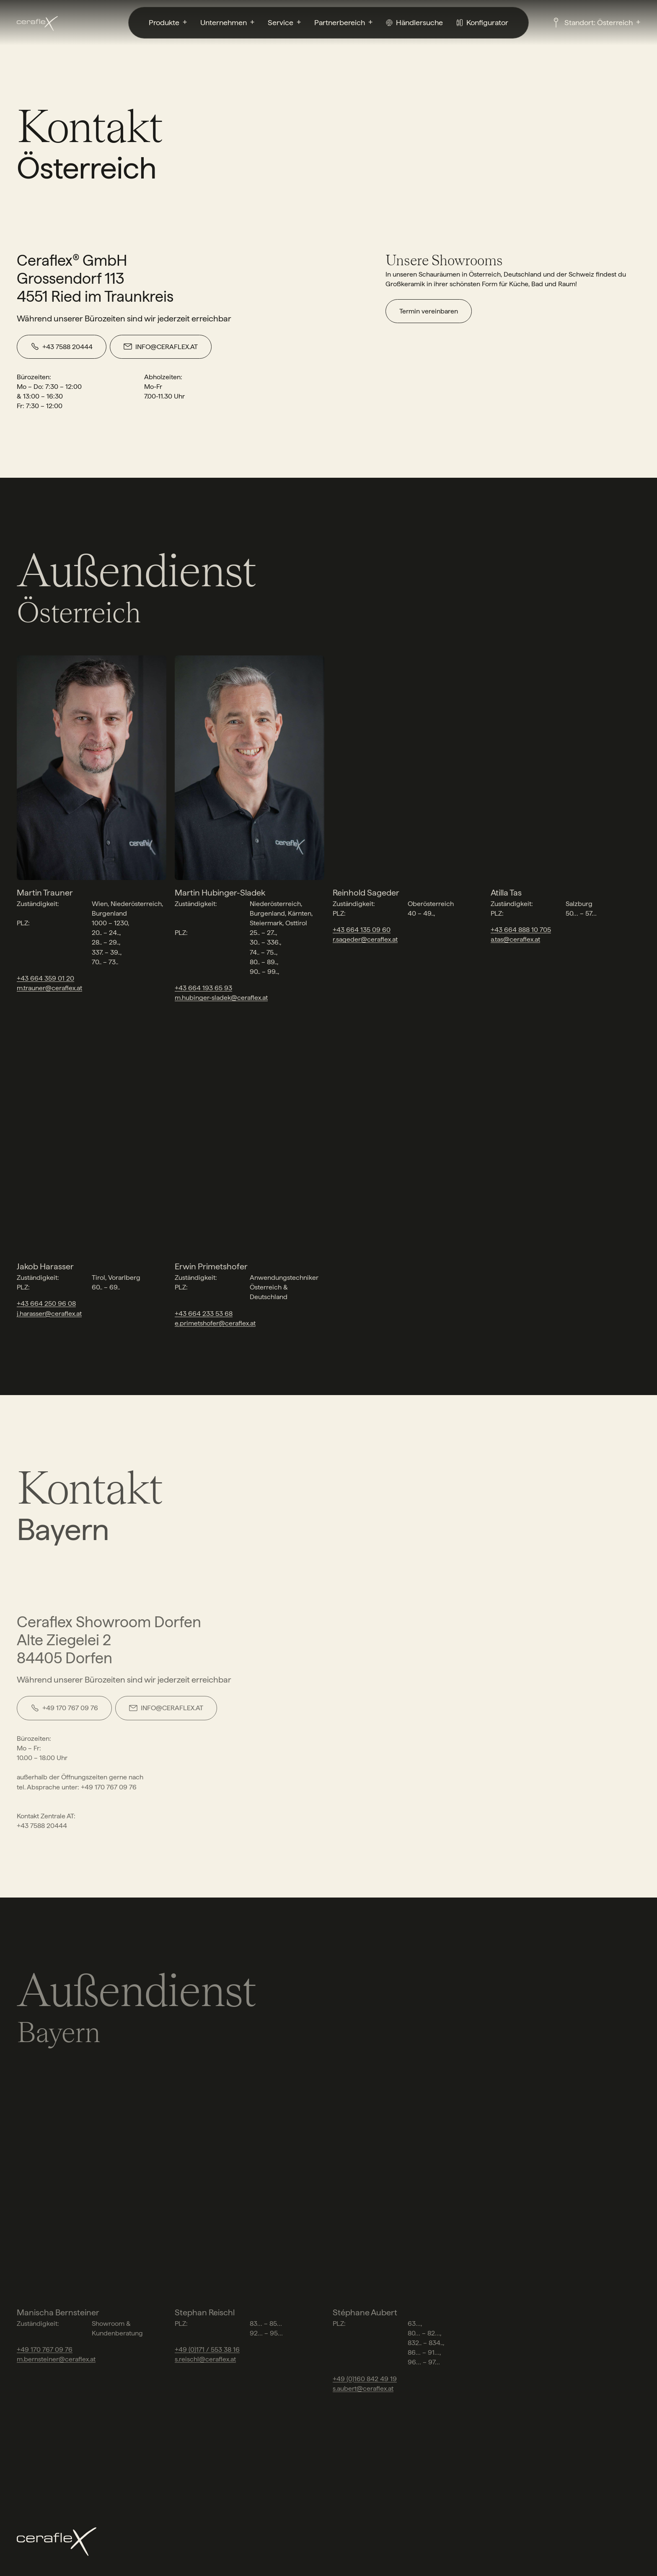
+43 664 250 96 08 (46, 1303)
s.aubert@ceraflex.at (363, 2388)
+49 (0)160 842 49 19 (365, 2379)
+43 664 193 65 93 (203, 988)
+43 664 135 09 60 (362, 930)
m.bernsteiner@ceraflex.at (56, 2359)
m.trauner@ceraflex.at (49, 988)
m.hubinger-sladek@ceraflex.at (221, 998)
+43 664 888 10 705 (521, 930)
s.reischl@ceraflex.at (205, 2359)
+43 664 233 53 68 (204, 1314)
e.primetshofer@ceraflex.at (215, 1323)
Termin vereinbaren (428, 311)
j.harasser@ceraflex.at (49, 1314)
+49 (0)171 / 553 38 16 (207, 2349)
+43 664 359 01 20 (45, 978)
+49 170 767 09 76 (44, 2349)
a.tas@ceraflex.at (515, 939)
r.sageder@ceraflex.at (365, 939)
